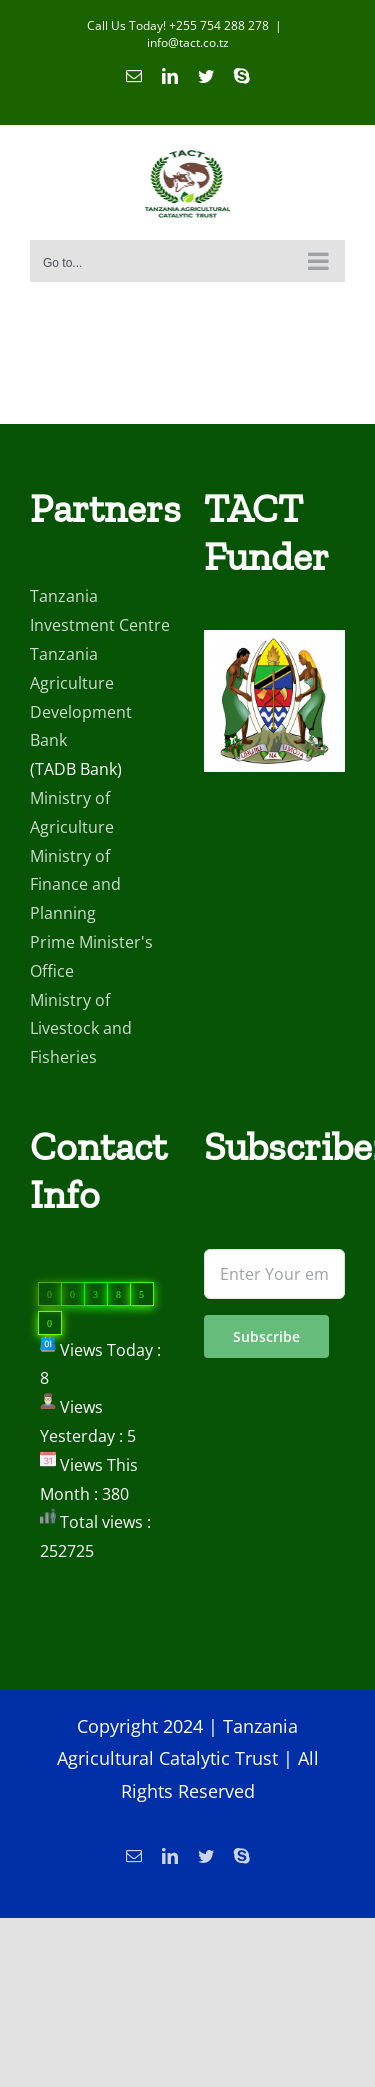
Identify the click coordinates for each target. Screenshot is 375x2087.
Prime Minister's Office (91, 956)
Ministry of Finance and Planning (75, 885)
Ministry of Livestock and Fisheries (81, 1029)
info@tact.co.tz (188, 42)
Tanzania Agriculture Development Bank (81, 697)
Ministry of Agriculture (72, 812)
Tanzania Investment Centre (100, 610)
